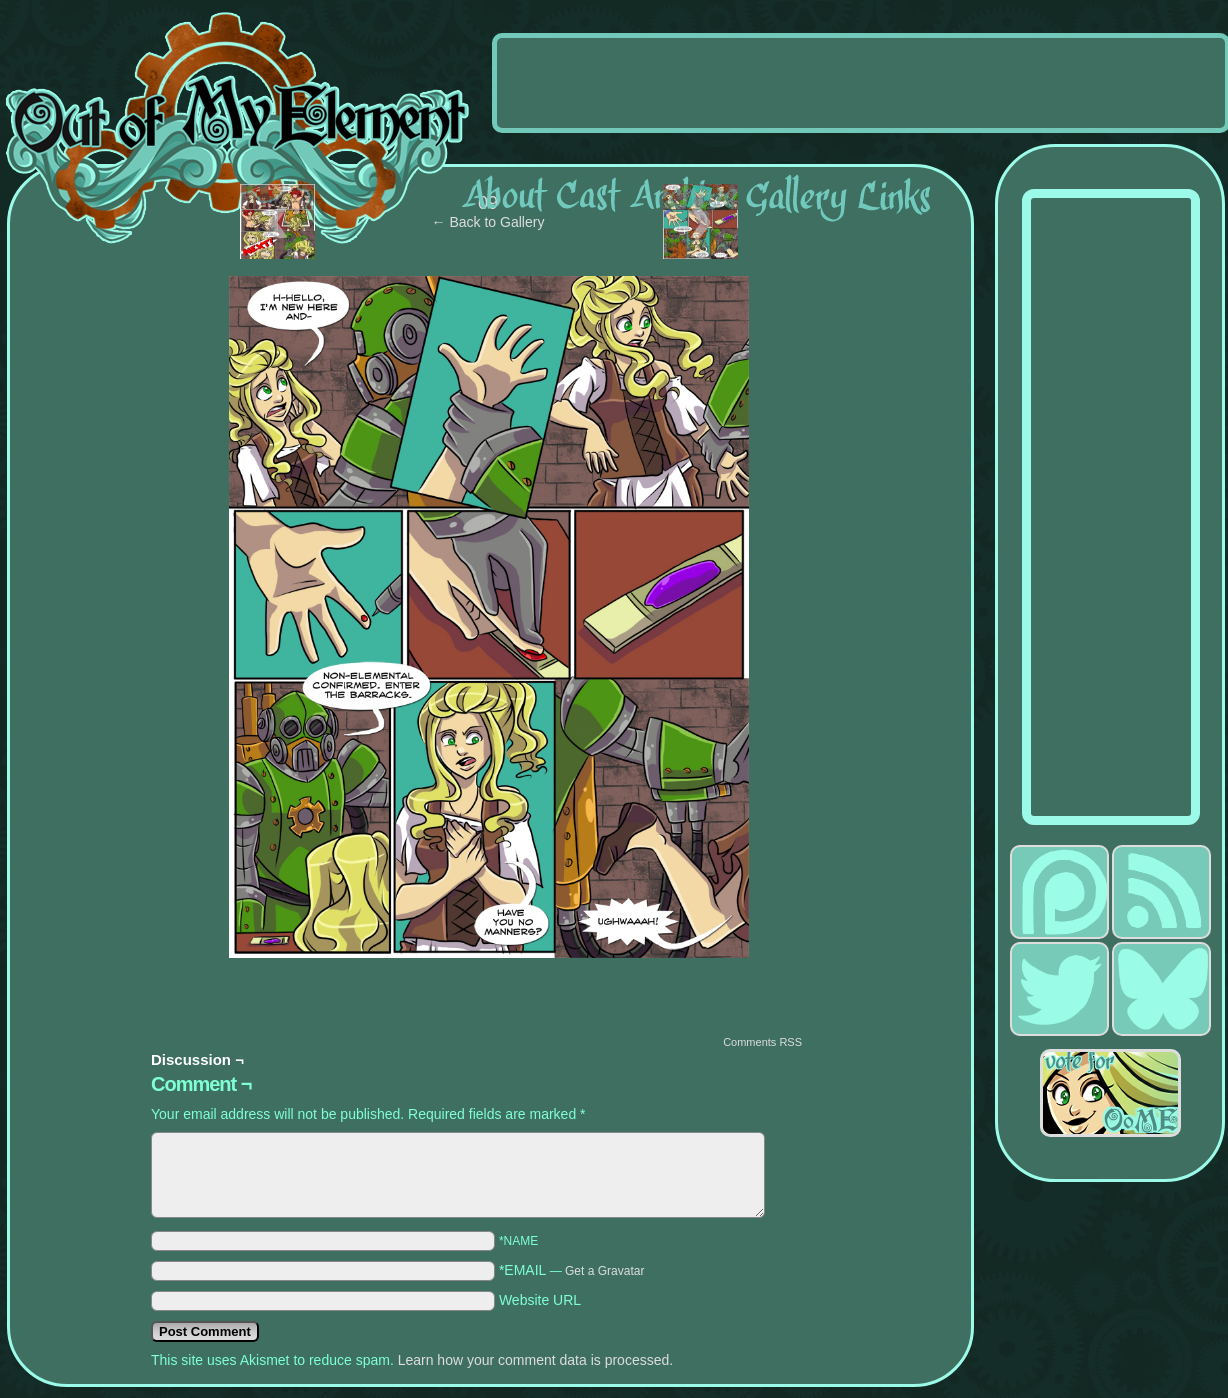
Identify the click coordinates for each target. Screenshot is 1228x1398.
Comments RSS (762, 1042)
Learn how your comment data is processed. (535, 1360)
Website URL (540, 1300)
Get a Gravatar (604, 1271)
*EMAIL (572, 1270)
